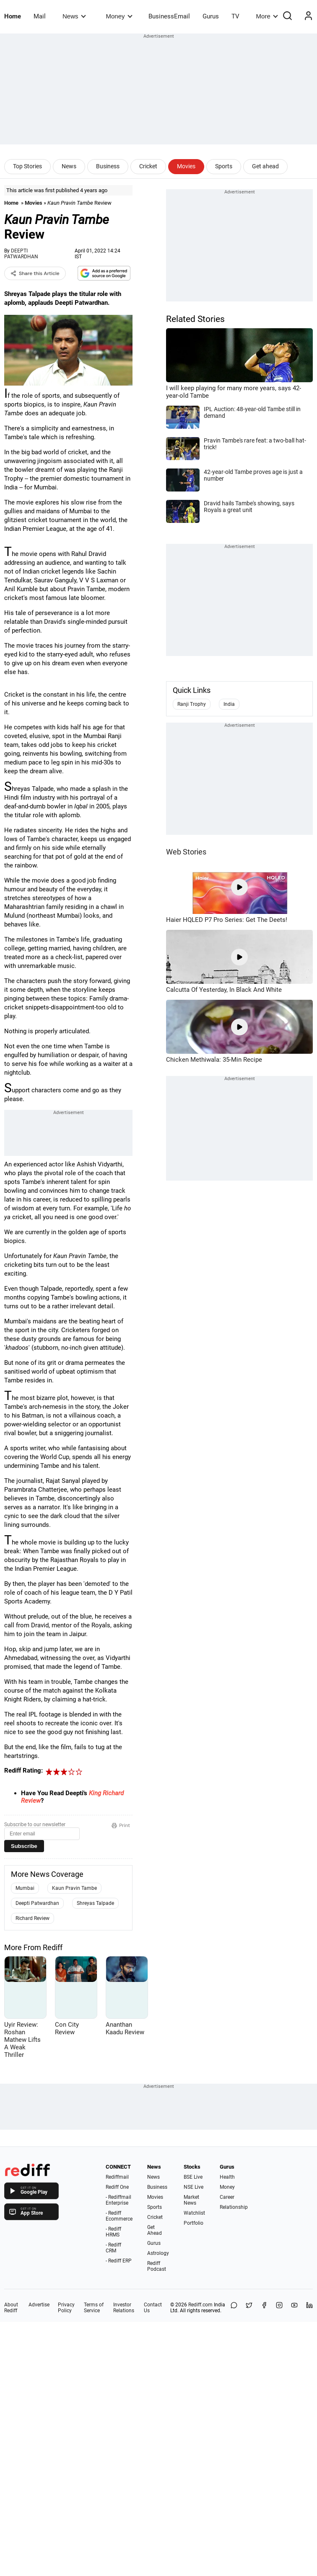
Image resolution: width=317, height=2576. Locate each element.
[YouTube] (294, 2308)
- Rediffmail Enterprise (118, 2200)
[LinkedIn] (309, 2308)
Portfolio (193, 2223)
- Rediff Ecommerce (119, 2216)
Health (227, 2177)
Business (108, 166)
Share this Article (35, 273)
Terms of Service (94, 2308)
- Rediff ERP (119, 2261)
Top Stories (27, 166)
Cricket (148, 166)
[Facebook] (264, 2308)
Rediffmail (117, 2177)
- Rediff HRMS (113, 2232)
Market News (191, 2200)
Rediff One (117, 2187)
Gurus (211, 16)
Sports (223, 166)
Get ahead (265, 166)
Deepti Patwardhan (37, 1903)
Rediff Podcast (156, 2266)
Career (227, 2197)
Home (12, 16)
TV (235, 16)
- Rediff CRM (113, 2248)
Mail (40, 16)
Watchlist (194, 2213)
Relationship (234, 2207)
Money (119, 16)
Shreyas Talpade (95, 1903)
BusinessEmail (169, 16)
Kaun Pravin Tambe (74, 1888)
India (229, 704)
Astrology (158, 2253)
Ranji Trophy (191, 704)
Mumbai (25, 1888)
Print (121, 1825)
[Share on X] (249, 2308)
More (267, 16)
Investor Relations (123, 2308)
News (74, 16)
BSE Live (193, 2177)
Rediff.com (200, 2305)
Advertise (39, 2305)
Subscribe (24, 1846)
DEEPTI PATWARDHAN (21, 254)
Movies (186, 166)
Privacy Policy (66, 2308)
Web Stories (186, 851)
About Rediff (11, 2308)
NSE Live (193, 2187)
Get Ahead (154, 2230)
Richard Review (32, 1918)
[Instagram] (279, 2308)
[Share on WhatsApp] (234, 2308)
